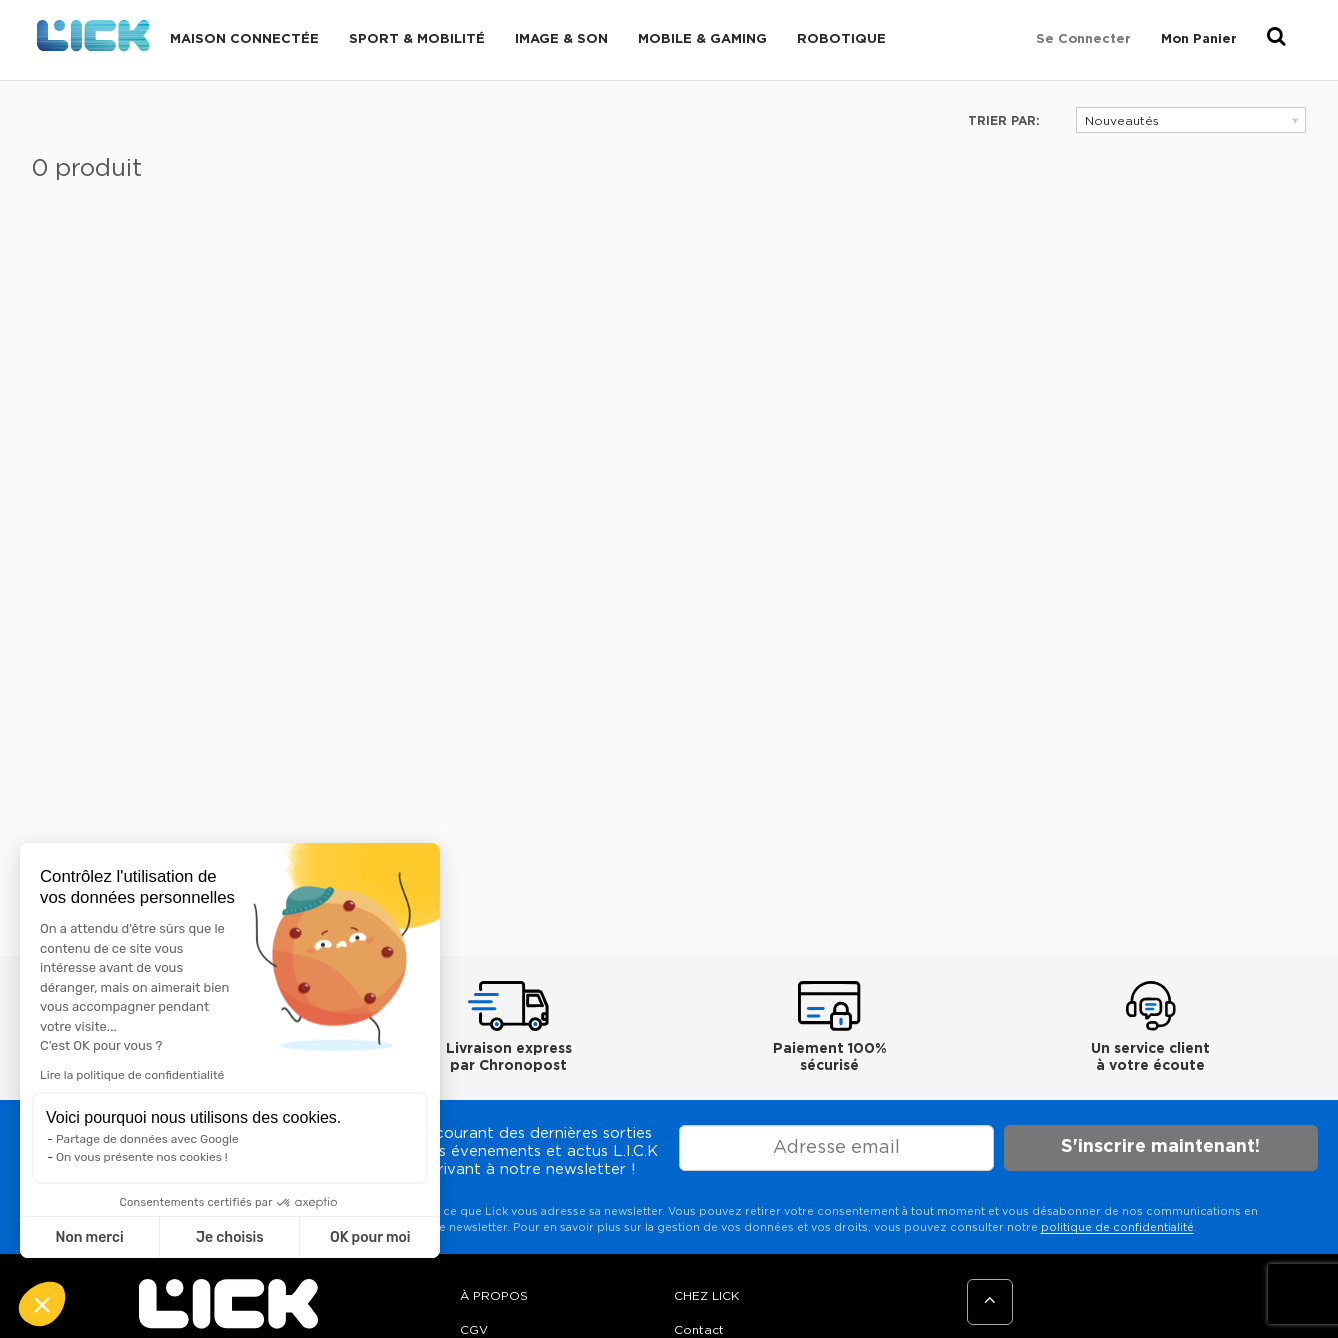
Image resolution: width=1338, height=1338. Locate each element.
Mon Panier (1199, 39)
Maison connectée (244, 39)
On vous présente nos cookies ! (142, 1157)
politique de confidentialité (1117, 1227)
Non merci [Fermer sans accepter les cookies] (89, 1237)
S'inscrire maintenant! (1160, 1147)
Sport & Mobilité (417, 39)
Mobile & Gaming (702, 39)
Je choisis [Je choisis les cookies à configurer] (230, 1237)
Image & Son (561, 39)
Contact (699, 1330)
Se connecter (1083, 39)
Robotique (841, 39)
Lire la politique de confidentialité (132, 1075)
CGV (474, 1330)
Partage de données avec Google (147, 1139)
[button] (42, 1304)
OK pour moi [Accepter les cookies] (370, 1237)
